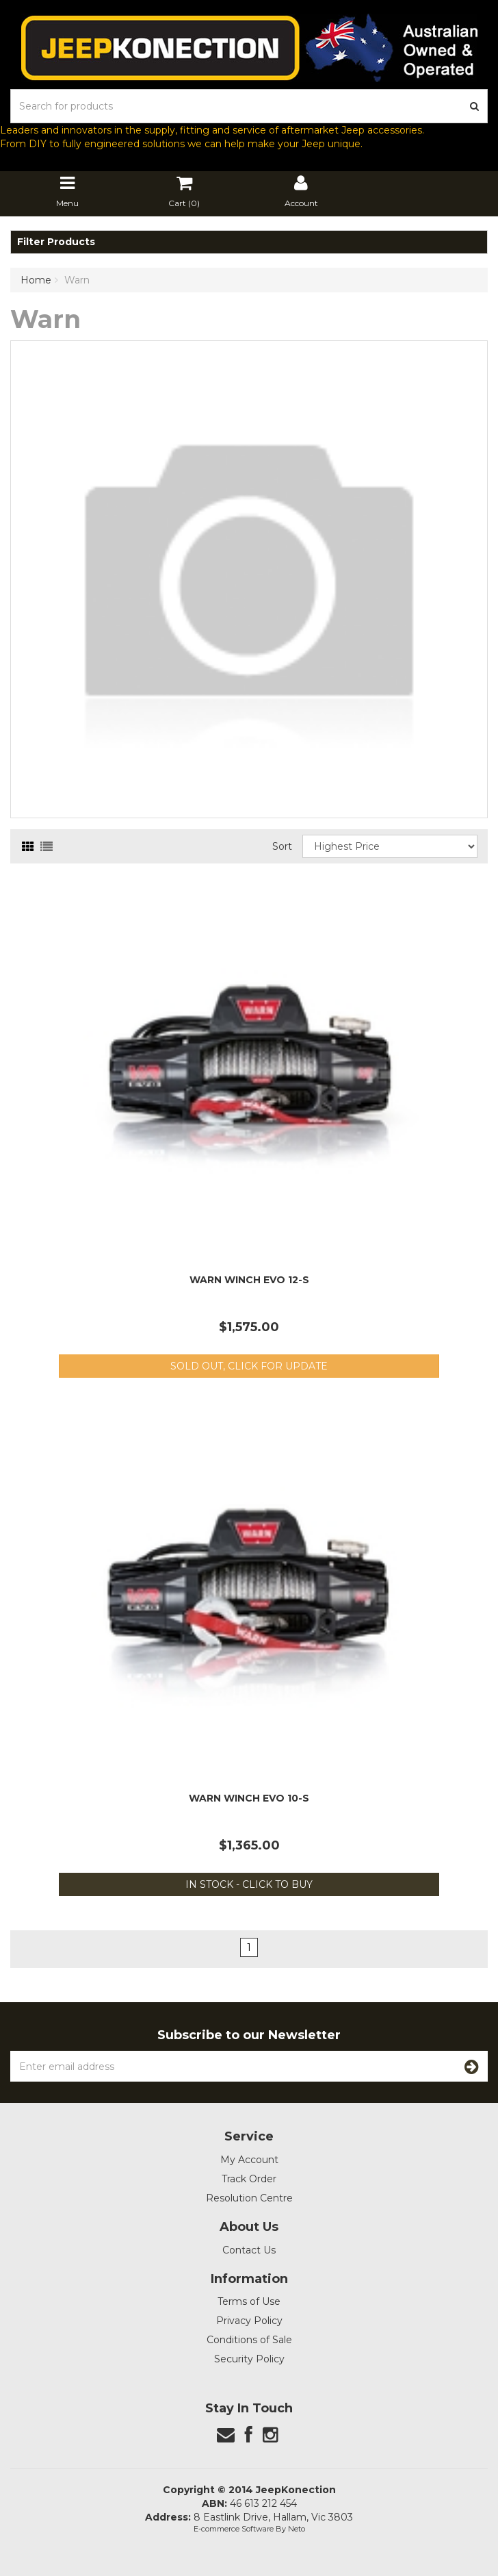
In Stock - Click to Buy (249, 1884)
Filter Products (56, 242)
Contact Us (249, 2250)
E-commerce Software (234, 2529)
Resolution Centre (249, 2198)
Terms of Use (249, 2301)
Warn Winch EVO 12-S (249, 1280)
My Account (249, 2160)
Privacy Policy (249, 2320)
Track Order (249, 2179)
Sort (282, 846)
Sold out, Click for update (249, 1366)
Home (36, 280)
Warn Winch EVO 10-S (249, 1798)
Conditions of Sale (249, 2340)
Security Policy (249, 2359)
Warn (77, 280)
